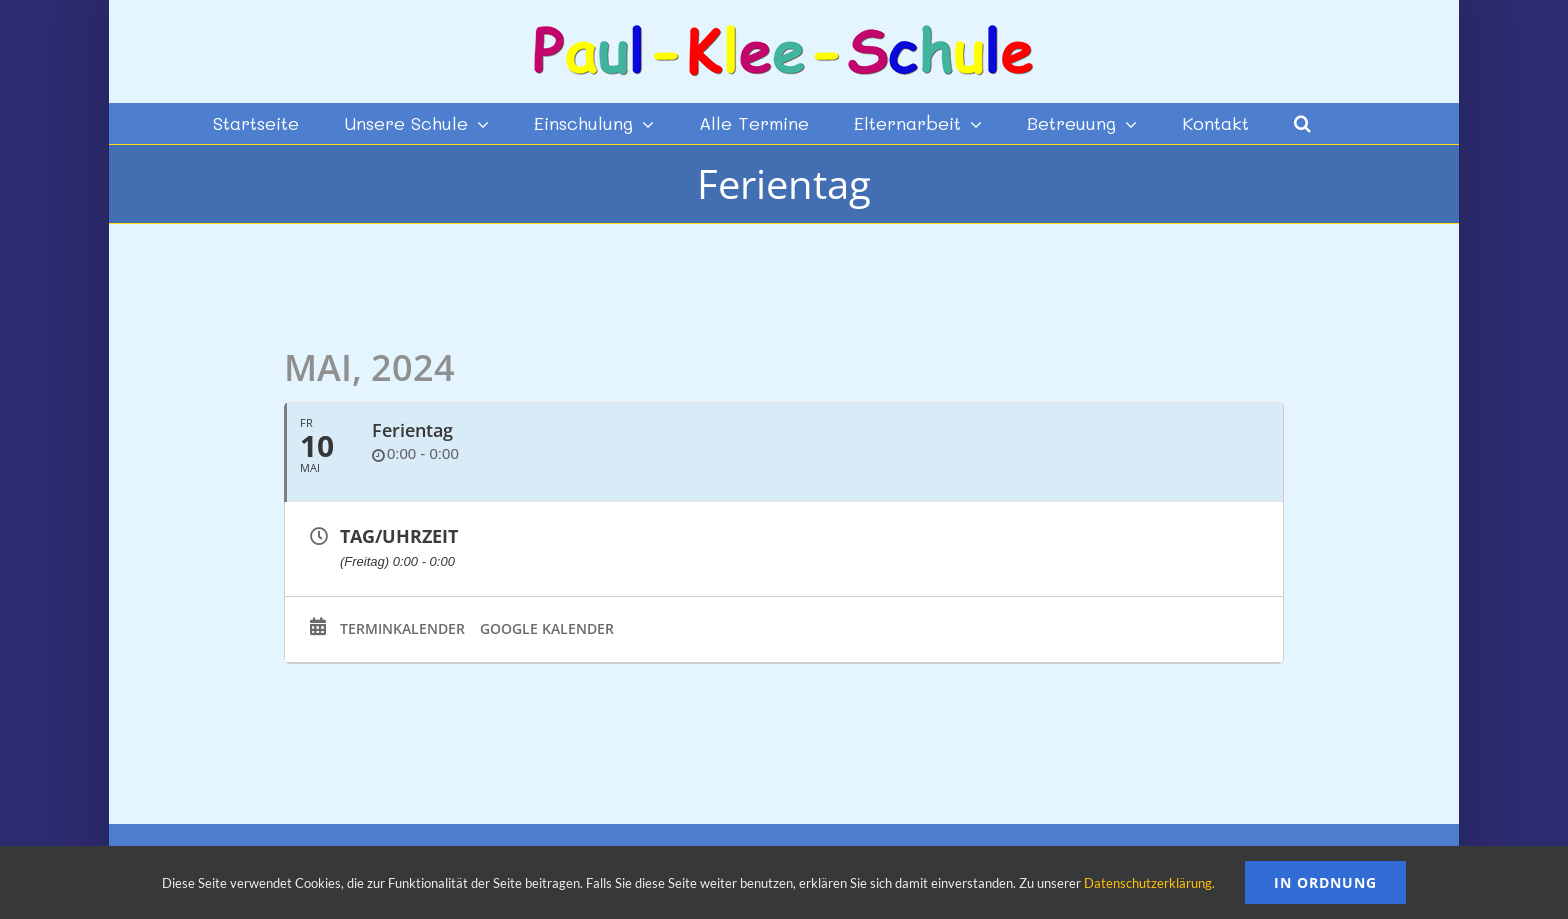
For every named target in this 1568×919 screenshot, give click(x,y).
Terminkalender (402, 629)
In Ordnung (1325, 882)
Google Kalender (547, 629)
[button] (1302, 123)
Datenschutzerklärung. (1149, 883)
